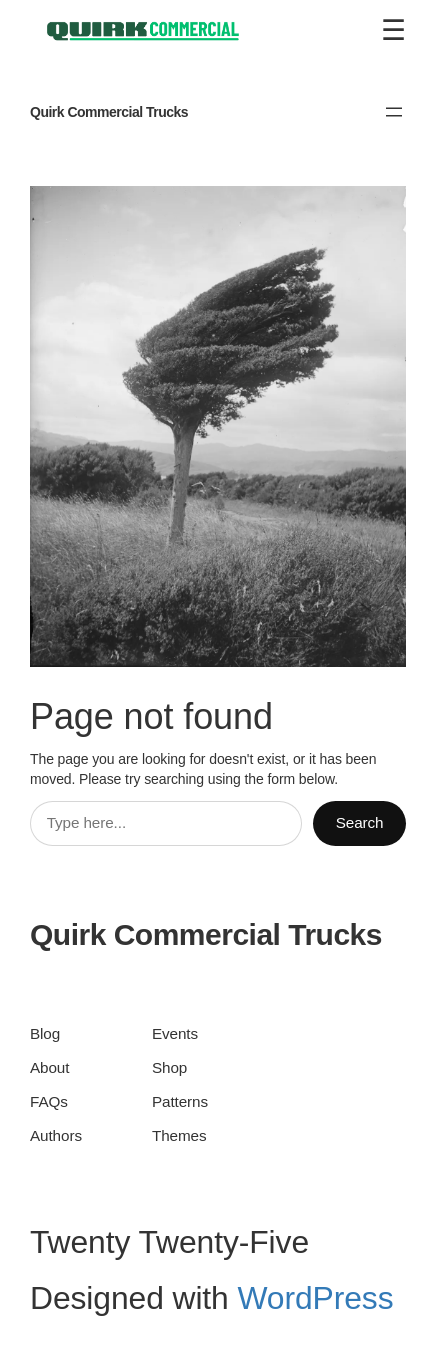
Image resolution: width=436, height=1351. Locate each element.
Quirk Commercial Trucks (109, 112)
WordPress (315, 1298)
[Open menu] (394, 112)
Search (360, 822)
